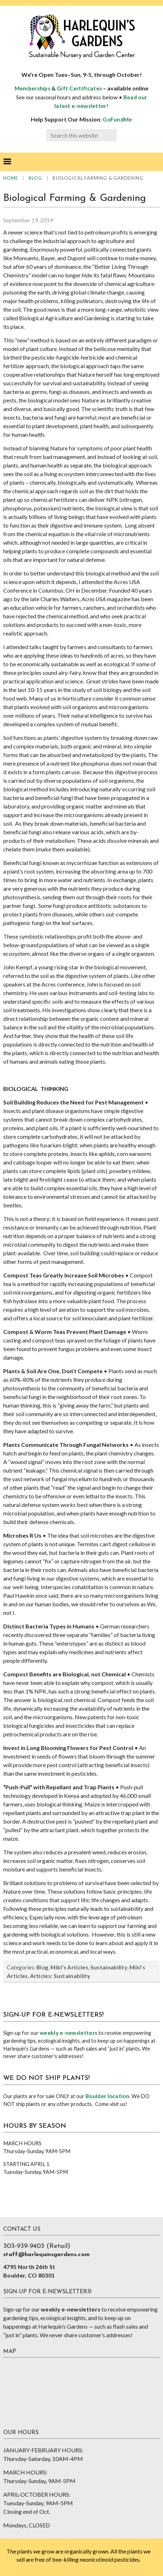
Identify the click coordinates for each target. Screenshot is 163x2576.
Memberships (32, 88)
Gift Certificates (79, 88)
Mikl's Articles (69, 1967)
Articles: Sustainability (60, 1976)
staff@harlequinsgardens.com (46, 2255)
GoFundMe (117, 119)
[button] (7, 162)
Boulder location (107, 2096)
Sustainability (108, 1967)
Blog (42, 1967)
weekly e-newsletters (68, 2032)
